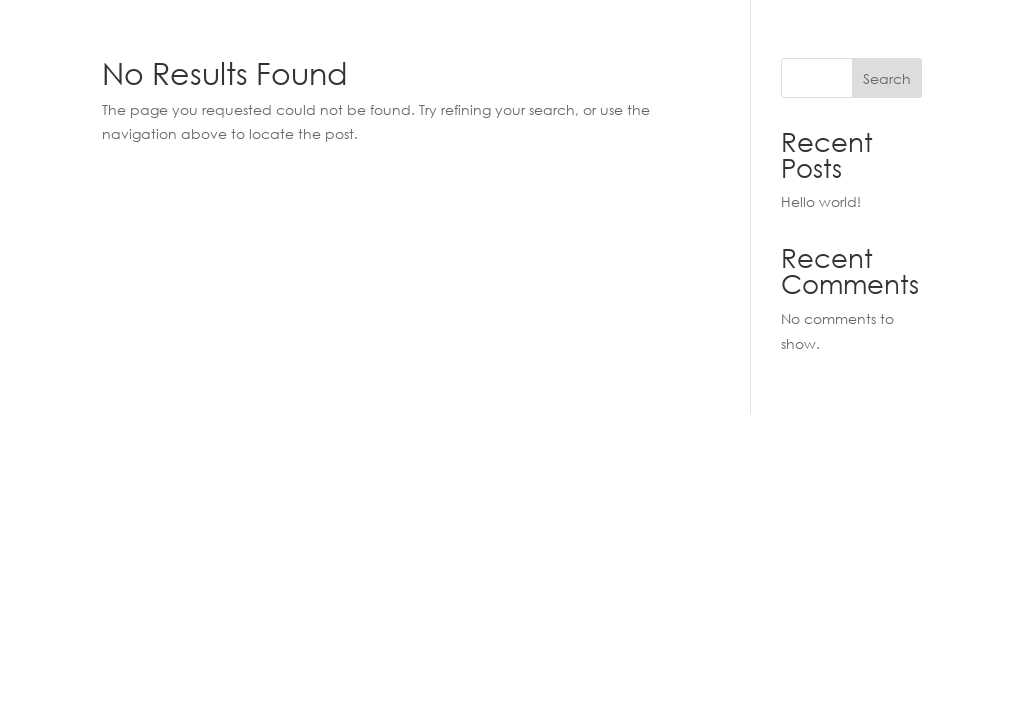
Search (887, 78)
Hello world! (821, 201)
